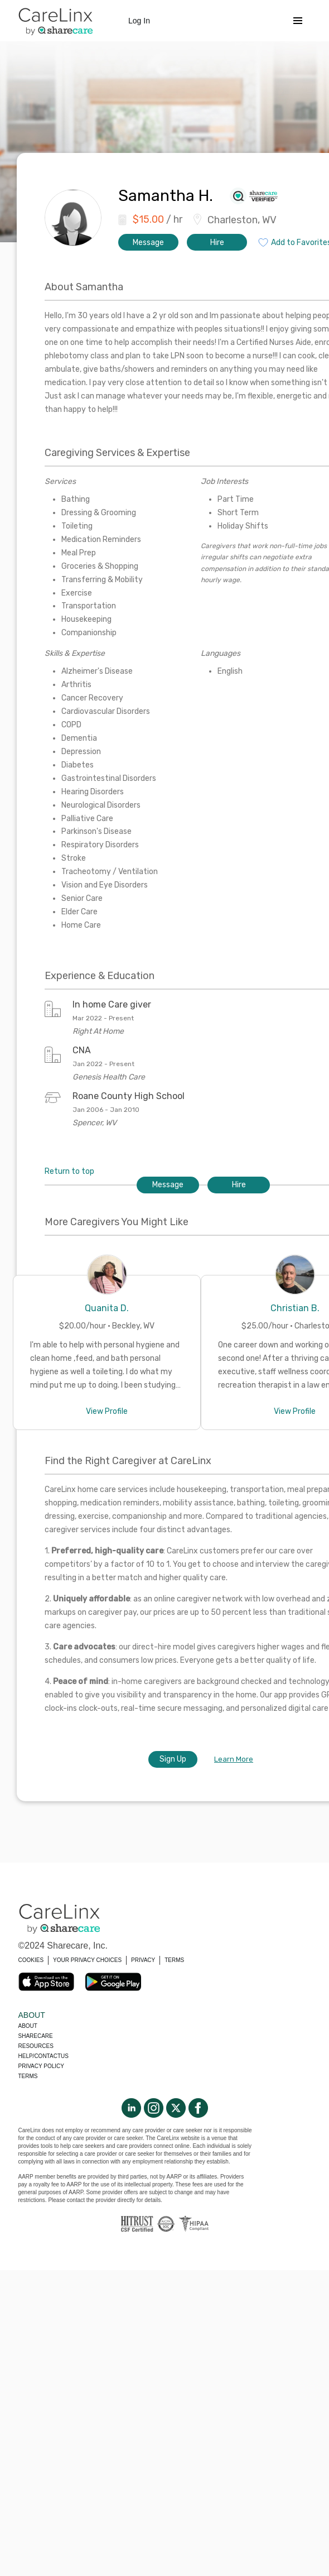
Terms (28, 2076)
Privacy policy (41, 2066)
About (27, 2026)
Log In (139, 21)
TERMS (174, 1960)
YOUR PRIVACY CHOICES (87, 1960)
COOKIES (31, 1960)
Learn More (233, 1759)
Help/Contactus (43, 2056)
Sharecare (35, 2036)
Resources (36, 2046)
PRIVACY (143, 1960)
